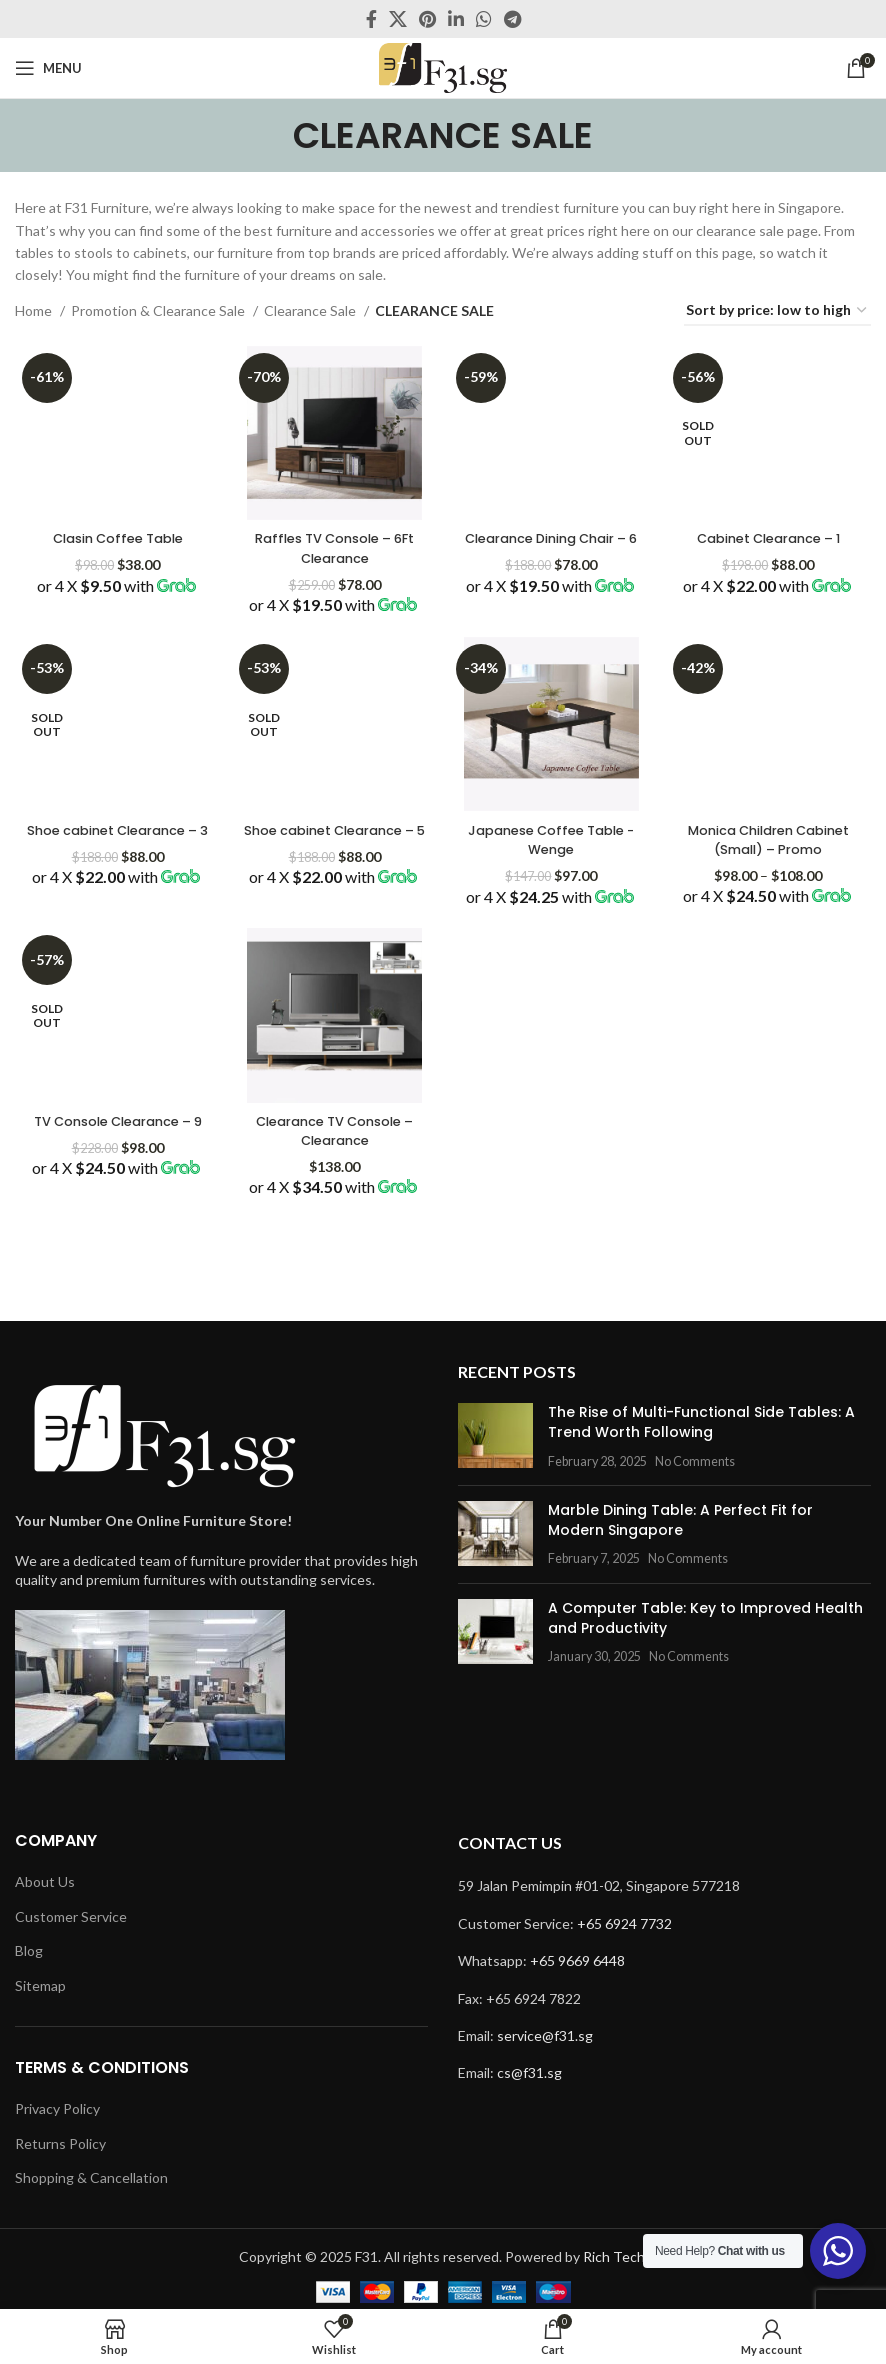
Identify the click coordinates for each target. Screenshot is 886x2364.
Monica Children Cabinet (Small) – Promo (771, 846)
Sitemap (40, 1985)
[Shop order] (777, 311)
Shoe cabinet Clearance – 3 (114, 837)
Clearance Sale (311, 310)
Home (35, 310)
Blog (29, 1950)
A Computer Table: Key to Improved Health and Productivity (705, 1618)
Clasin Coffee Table (115, 533)
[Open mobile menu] (48, 68)
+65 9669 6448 (577, 1960)
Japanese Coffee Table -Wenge (553, 837)
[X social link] (398, 19)
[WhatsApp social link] (484, 19)
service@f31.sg (545, 2035)
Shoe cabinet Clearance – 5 (333, 837)
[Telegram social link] (512, 19)
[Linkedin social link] (456, 19)
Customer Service (71, 1916)
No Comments (695, 1461)
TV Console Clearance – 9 (115, 1150)
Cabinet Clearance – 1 (771, 533)
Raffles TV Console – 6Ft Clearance (333, 543)
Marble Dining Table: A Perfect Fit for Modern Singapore (680, 1520)
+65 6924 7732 (624, 1923)
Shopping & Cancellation (91, 2177)
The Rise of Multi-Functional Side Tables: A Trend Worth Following (701, 1422)
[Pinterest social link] (427, 19)
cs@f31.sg (529, 2072)
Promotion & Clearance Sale (159, 310)
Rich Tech (614, 2256)
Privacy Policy (57, 2108)
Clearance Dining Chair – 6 (553, 543)
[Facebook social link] (371, 19)
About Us (45, 1881)
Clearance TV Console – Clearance (334, 1150)
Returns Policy (60, 2143)
